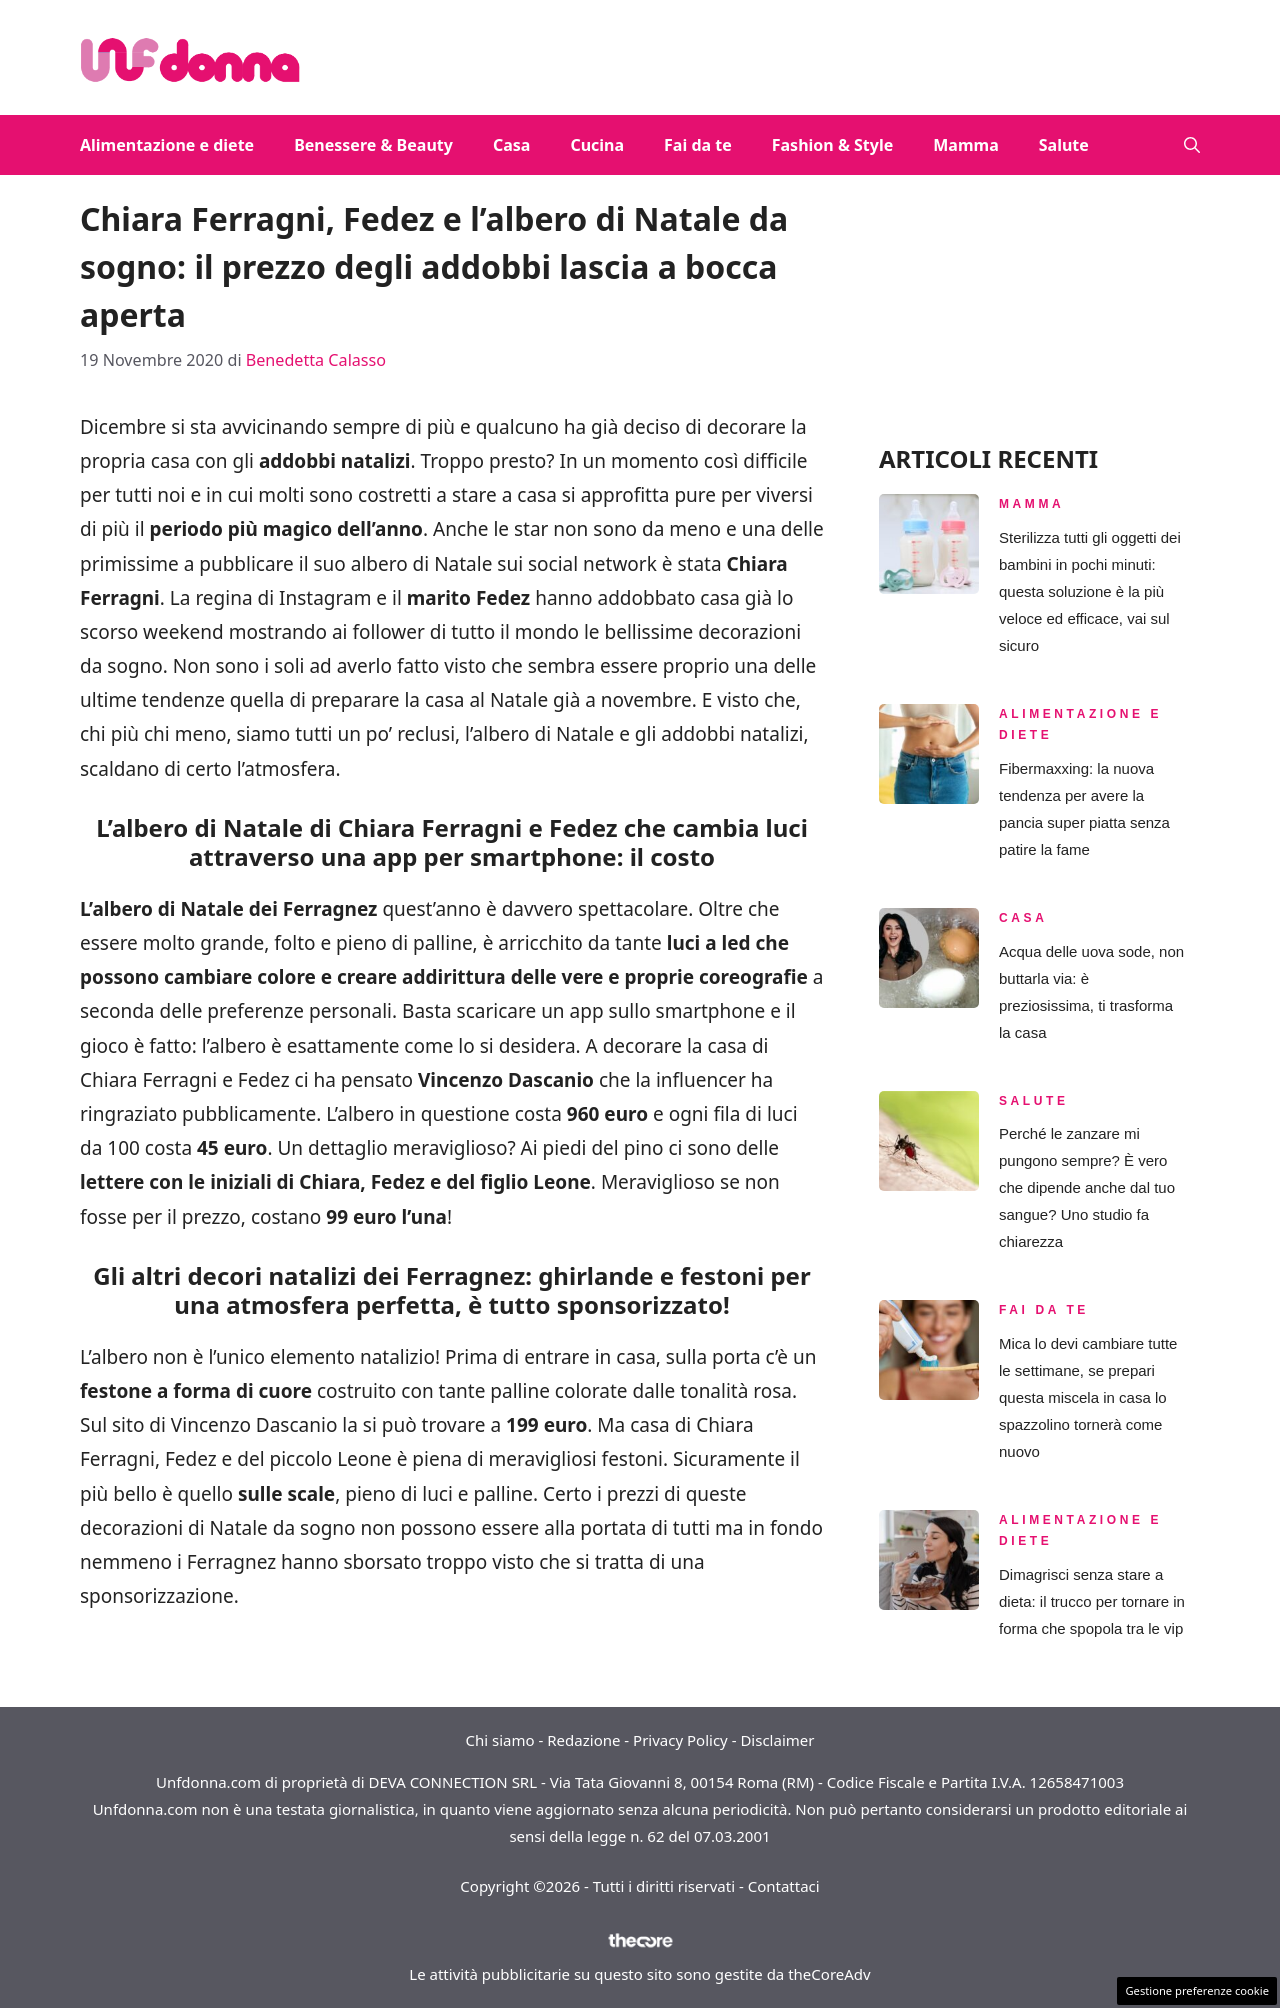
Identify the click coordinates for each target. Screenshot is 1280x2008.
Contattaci (784, 1886)
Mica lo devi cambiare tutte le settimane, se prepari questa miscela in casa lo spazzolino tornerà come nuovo (1088, 1397)
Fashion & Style (833, 145)
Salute (1064, 145)
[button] (1192, 145)
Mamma (965, 145)
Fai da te (698, 145)
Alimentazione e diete (167, 145)
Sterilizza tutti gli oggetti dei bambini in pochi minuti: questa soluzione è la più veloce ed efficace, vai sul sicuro (1090, 591)
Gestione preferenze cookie (1197, 1990)
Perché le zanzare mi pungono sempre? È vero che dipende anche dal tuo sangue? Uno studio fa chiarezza (1087, 1187)
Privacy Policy (680, 1740)
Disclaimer (777, 1740)
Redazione (583, 1740)
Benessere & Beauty (373, 145)
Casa (511, 145)
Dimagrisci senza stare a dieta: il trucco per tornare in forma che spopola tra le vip (1092, 1601)
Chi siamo (500, 1740)
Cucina (597, 145)
